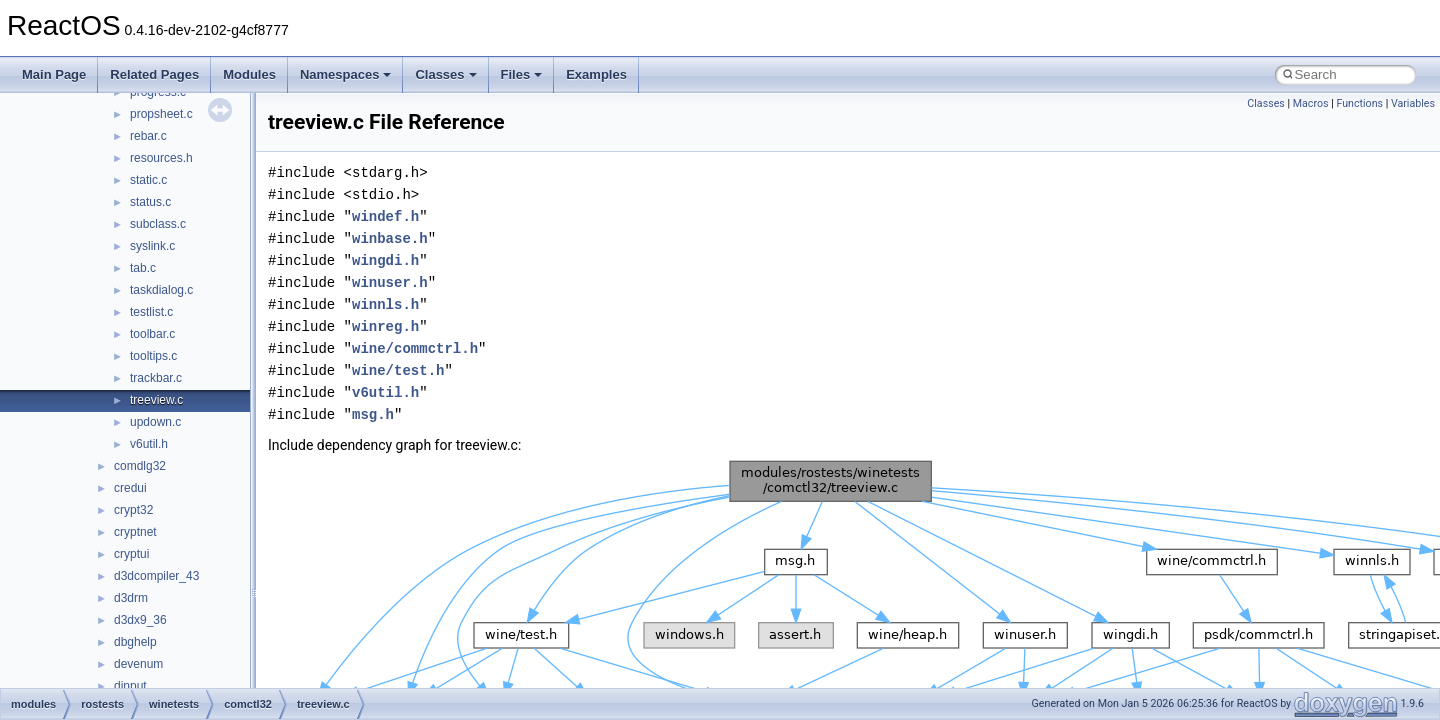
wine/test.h (398, 370)
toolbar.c (152, 334)
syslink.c (152, 246)
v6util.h (149, 444)
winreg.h (385, 326)
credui (130, 488)
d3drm (131, 598)
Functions (1359, 103)
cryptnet (135, 532)
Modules (249, 74)
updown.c (155, 422)
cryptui (131, 554)
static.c (148, 180)
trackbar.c (156, 378)
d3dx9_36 (140, 620)
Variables (1413, 103)
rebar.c (148, 136)
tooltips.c (153, 356)
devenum (138, 664)
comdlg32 (140, 466)
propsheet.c (161, 114)
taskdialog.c (161, 290)
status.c (150, 202)
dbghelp (135, 642)
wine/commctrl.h (415, 348)
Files (522, 74)
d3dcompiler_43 (156, 576)
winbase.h (390, 238)
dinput (130, 686)
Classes (445, 74)
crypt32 (133, 510)
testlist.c (151, 312)
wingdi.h (385, 260)
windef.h (385, 216)
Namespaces (346, 74)
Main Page (54, 74)
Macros (1311, 103)
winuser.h (390, 282)
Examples (596, 74)
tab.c (143, 268)
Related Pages (154, 74)
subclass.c (158, 224)
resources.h (161, 158)
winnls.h (385, 304)
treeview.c (156, 400)
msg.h (373, 414)
